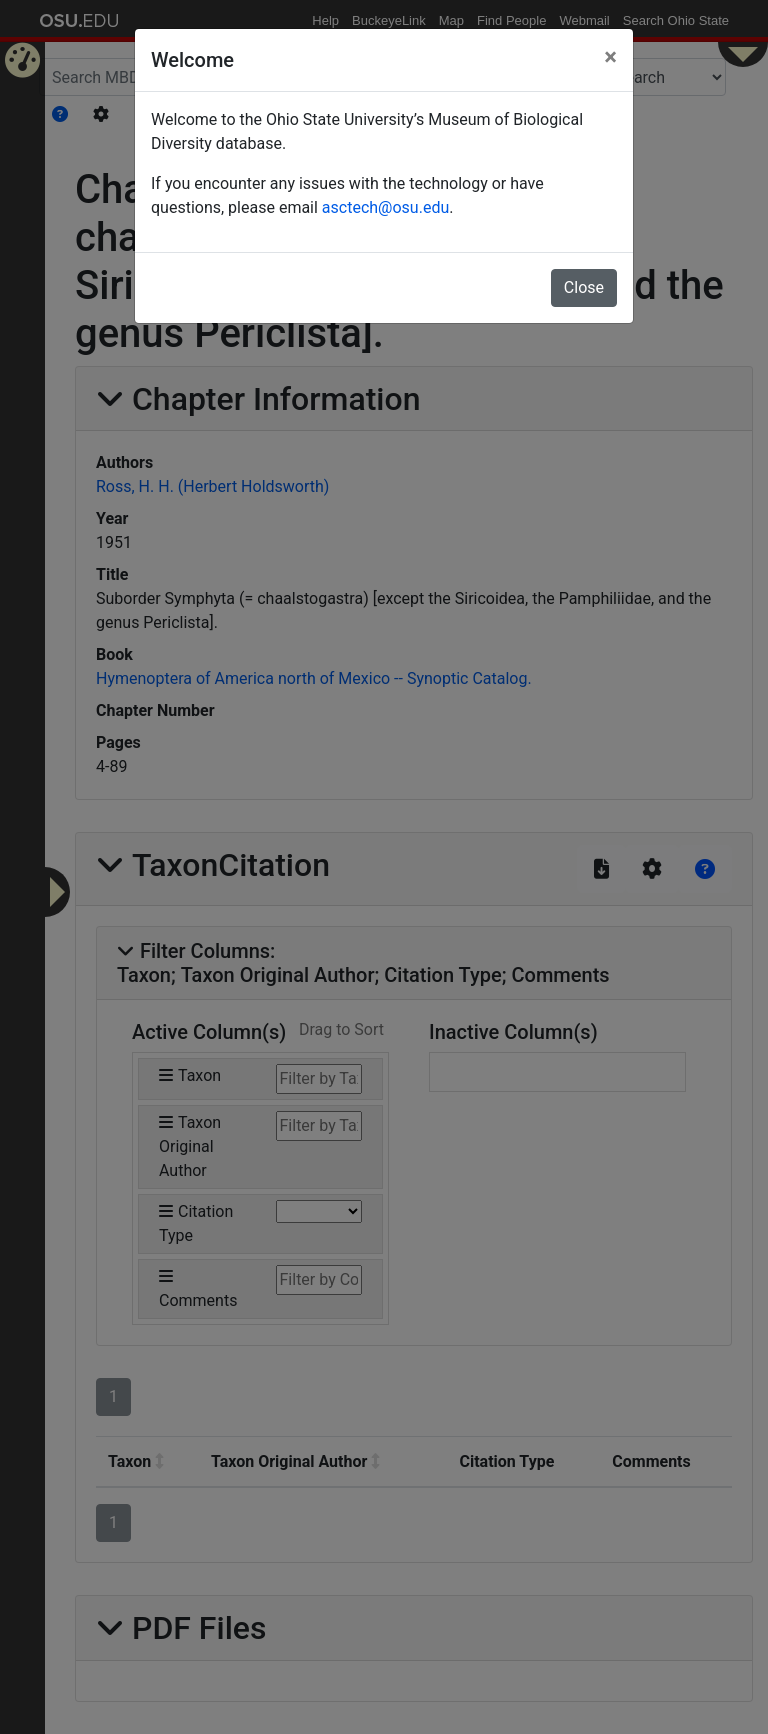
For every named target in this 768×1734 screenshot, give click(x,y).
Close (584, 287)
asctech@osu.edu (385, 207)
